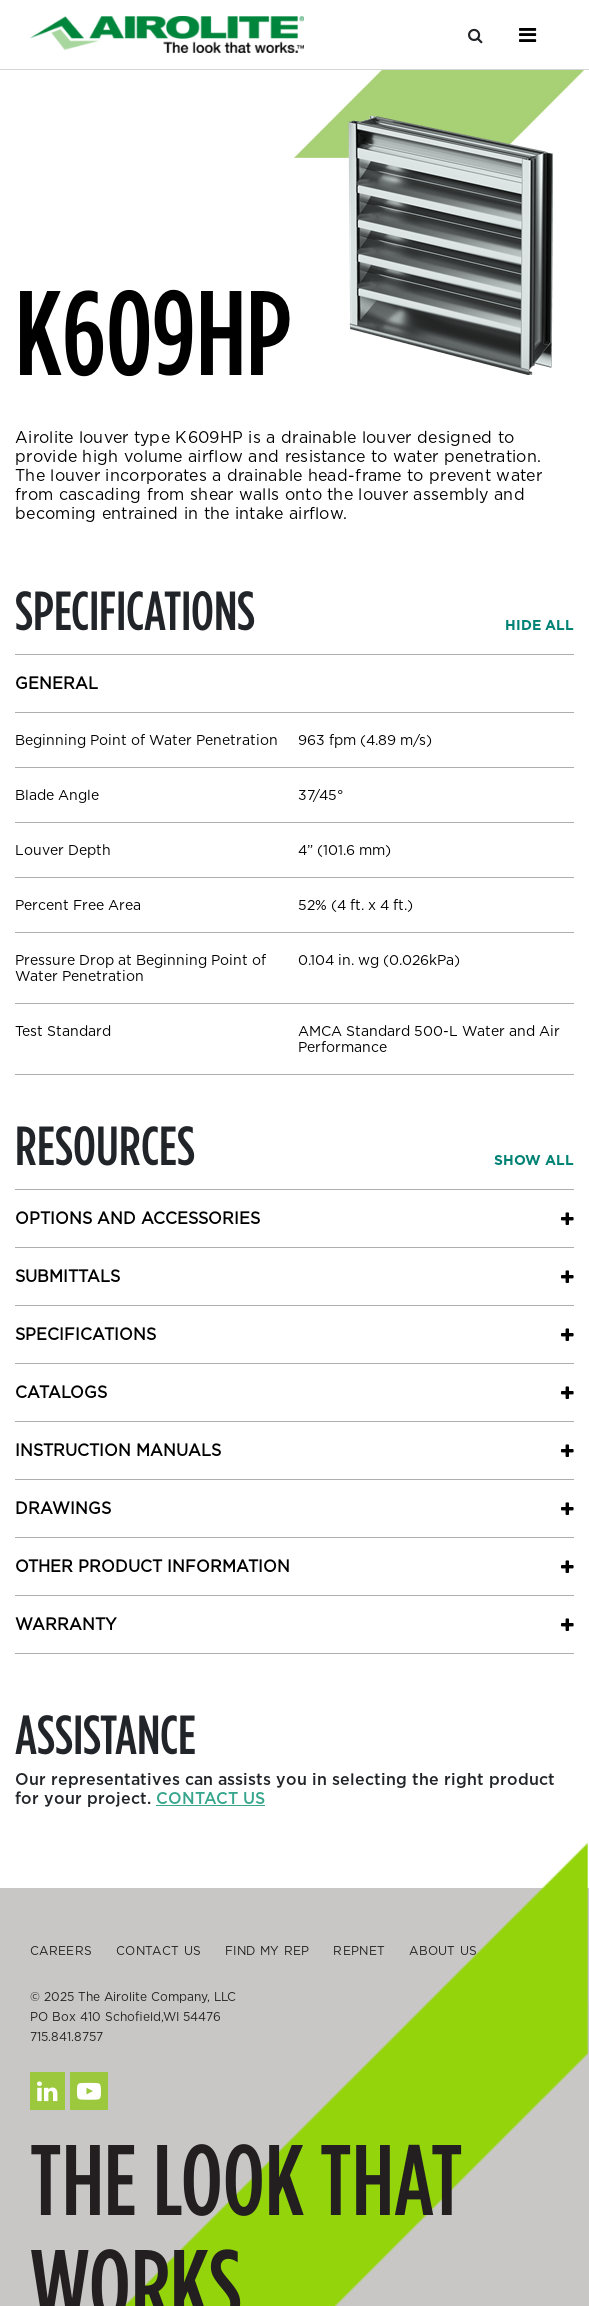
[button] (539, 625)
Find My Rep (267, 1950)
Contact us (210, 1798)
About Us (443, 1950)
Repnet (359, 1950)
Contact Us (158, 1950)
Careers (61, 1950)
